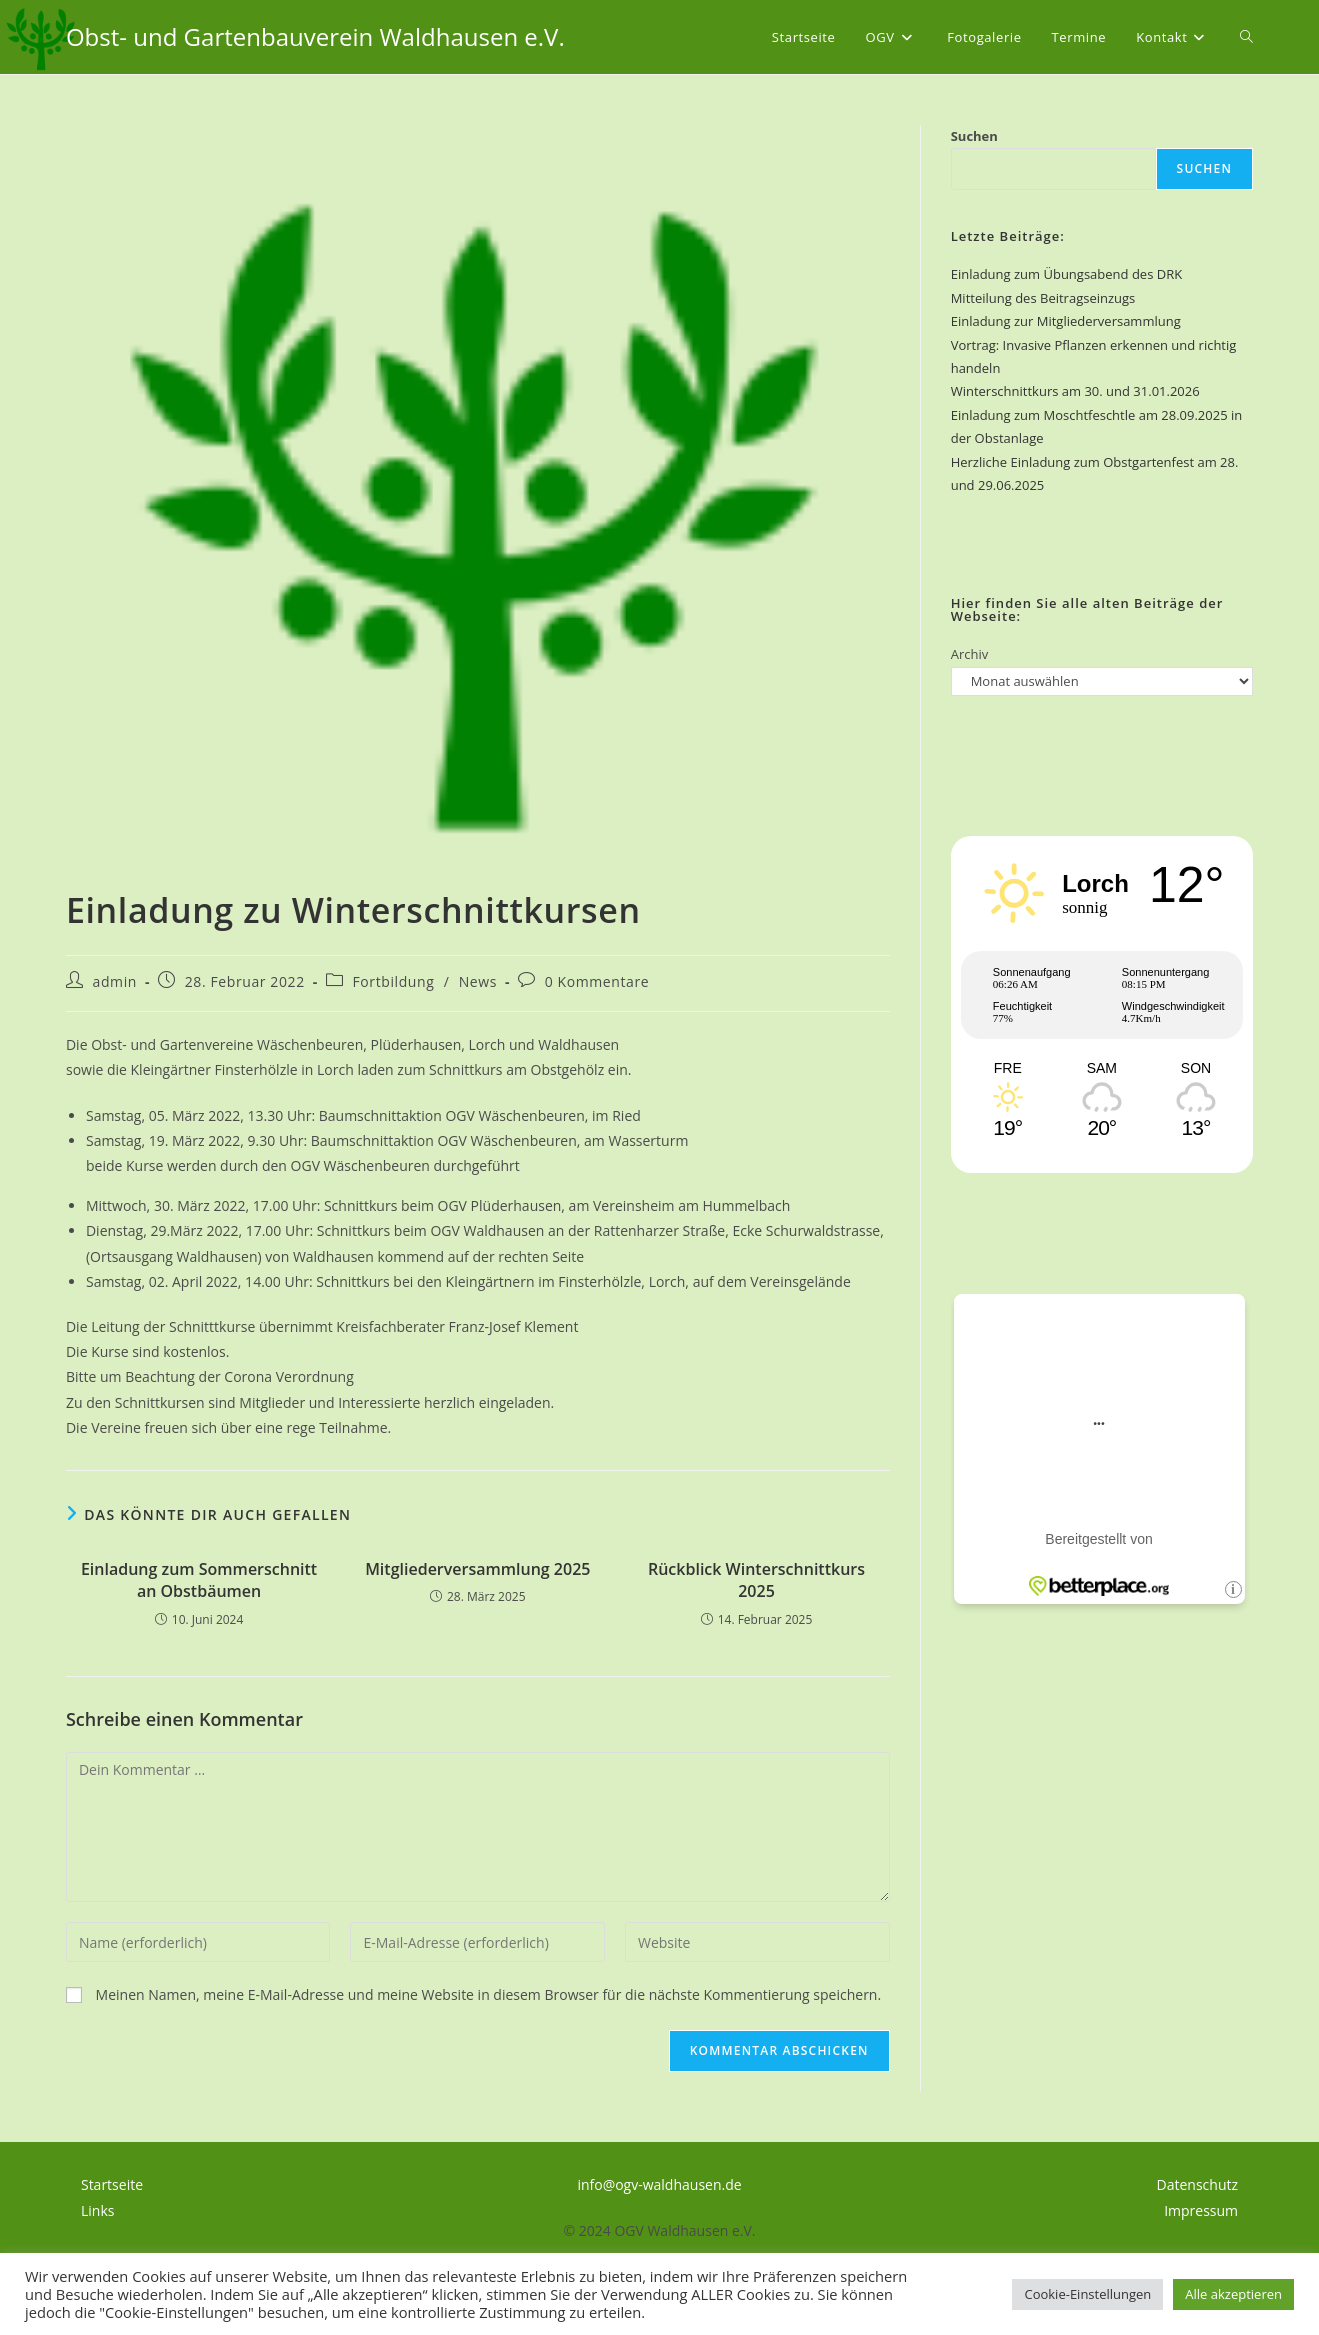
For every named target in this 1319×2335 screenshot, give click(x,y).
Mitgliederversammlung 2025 (477, 1569)
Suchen (974, 136)
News (478, 981)
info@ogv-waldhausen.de (659, 2184)
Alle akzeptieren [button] (1233, 2294)
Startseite (112, 2184)
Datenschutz (1197, 2184)
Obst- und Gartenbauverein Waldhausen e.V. (315, 36)
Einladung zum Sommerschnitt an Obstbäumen (199, 1580)
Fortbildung (393, 981)
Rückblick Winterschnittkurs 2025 (756, 1580)
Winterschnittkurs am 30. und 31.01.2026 (1075, 391)
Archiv (970, 654)
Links (97, 2210)
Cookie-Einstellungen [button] (1087, 2294)
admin (115, 981)
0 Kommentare (597, 981)
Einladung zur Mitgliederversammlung (1066, 321)
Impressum (1201, 2210)
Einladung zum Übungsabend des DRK (1066, 274)
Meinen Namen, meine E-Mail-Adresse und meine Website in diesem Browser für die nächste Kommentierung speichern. (489, 1994)
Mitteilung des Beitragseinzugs (1043, 298)
